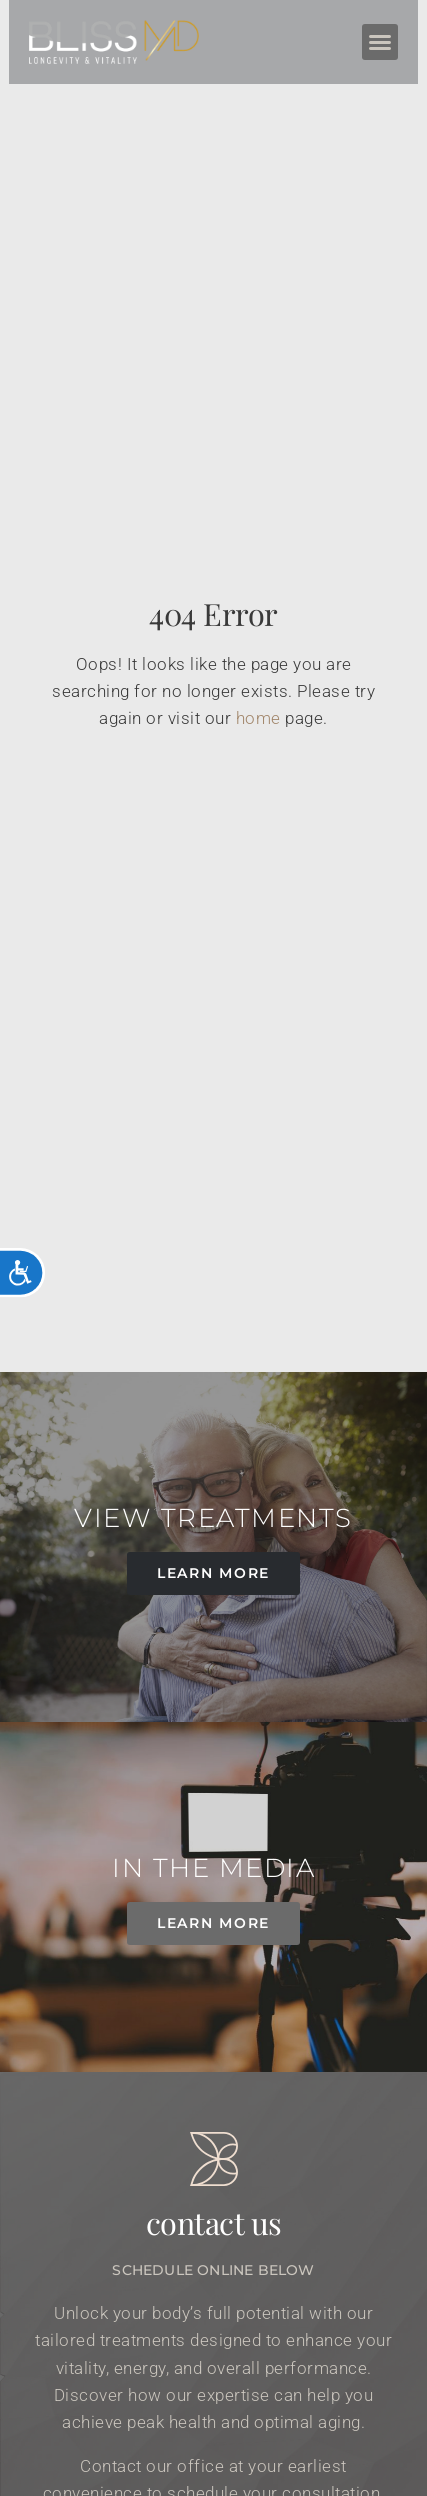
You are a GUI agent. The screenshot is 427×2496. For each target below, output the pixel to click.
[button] (380, 42)
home (258, 718)
